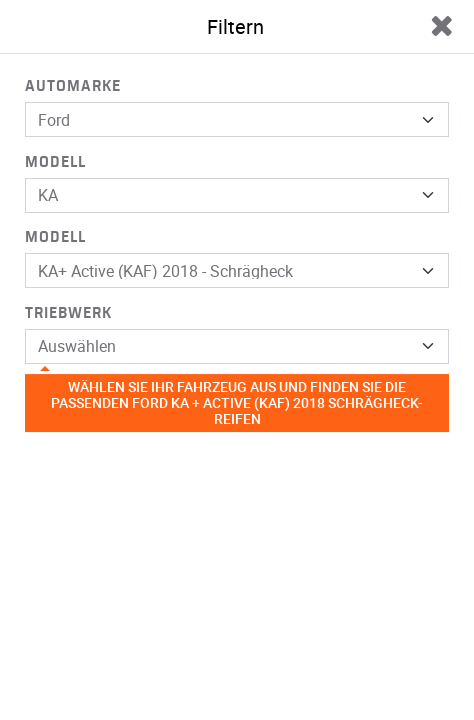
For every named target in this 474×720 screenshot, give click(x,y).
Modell (55, 162)
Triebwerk (68, 313)
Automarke (73, 86)
